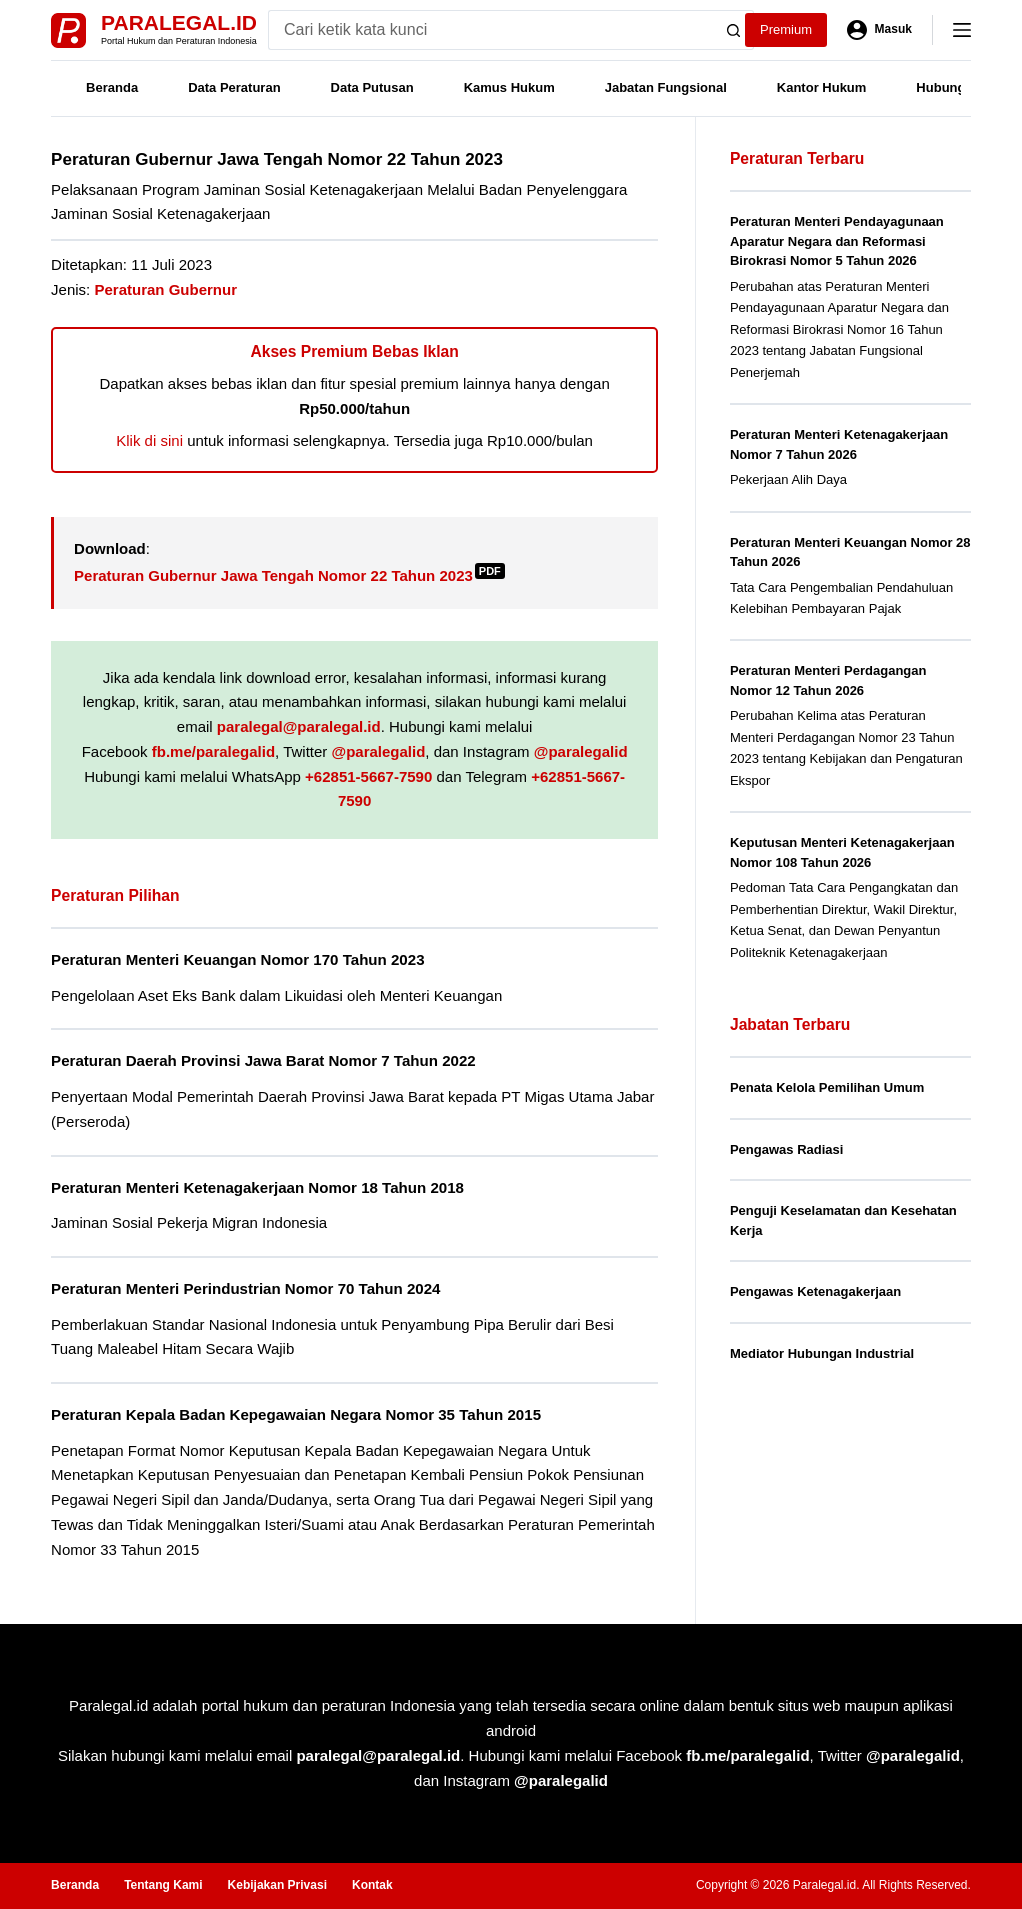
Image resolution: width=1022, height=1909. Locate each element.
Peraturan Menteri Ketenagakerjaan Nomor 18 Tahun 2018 (257, 1187)
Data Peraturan (234, 87)
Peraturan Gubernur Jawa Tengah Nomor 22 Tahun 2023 (289, 575)
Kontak (372, 1885)
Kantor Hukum (822, 87)
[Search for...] (491, 30)
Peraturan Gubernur (165, 289)
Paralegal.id (179, 22)
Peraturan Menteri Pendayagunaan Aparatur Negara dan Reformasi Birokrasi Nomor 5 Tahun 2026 (837, 241)
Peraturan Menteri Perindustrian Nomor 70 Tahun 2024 (245, 1288)
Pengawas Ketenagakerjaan (815, 1291)
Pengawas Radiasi (786, 1149)
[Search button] (734, 30)
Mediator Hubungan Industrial (822, 1353)
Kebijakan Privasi (277, 1885)
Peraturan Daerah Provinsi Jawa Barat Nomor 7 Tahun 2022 (263, 1060)
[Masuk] (879, 30)
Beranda (112, 87)
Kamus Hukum (509, 87)
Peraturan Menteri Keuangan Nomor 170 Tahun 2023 (237, 959)
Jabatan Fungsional (666, 87)
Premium (786, 29)
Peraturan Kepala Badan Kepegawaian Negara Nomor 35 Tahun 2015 (296, 1414)
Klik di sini (149, 440)
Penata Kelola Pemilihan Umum (827, 1087)
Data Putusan (372, 87)
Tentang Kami (163, 1885)
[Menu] (962, 30)
